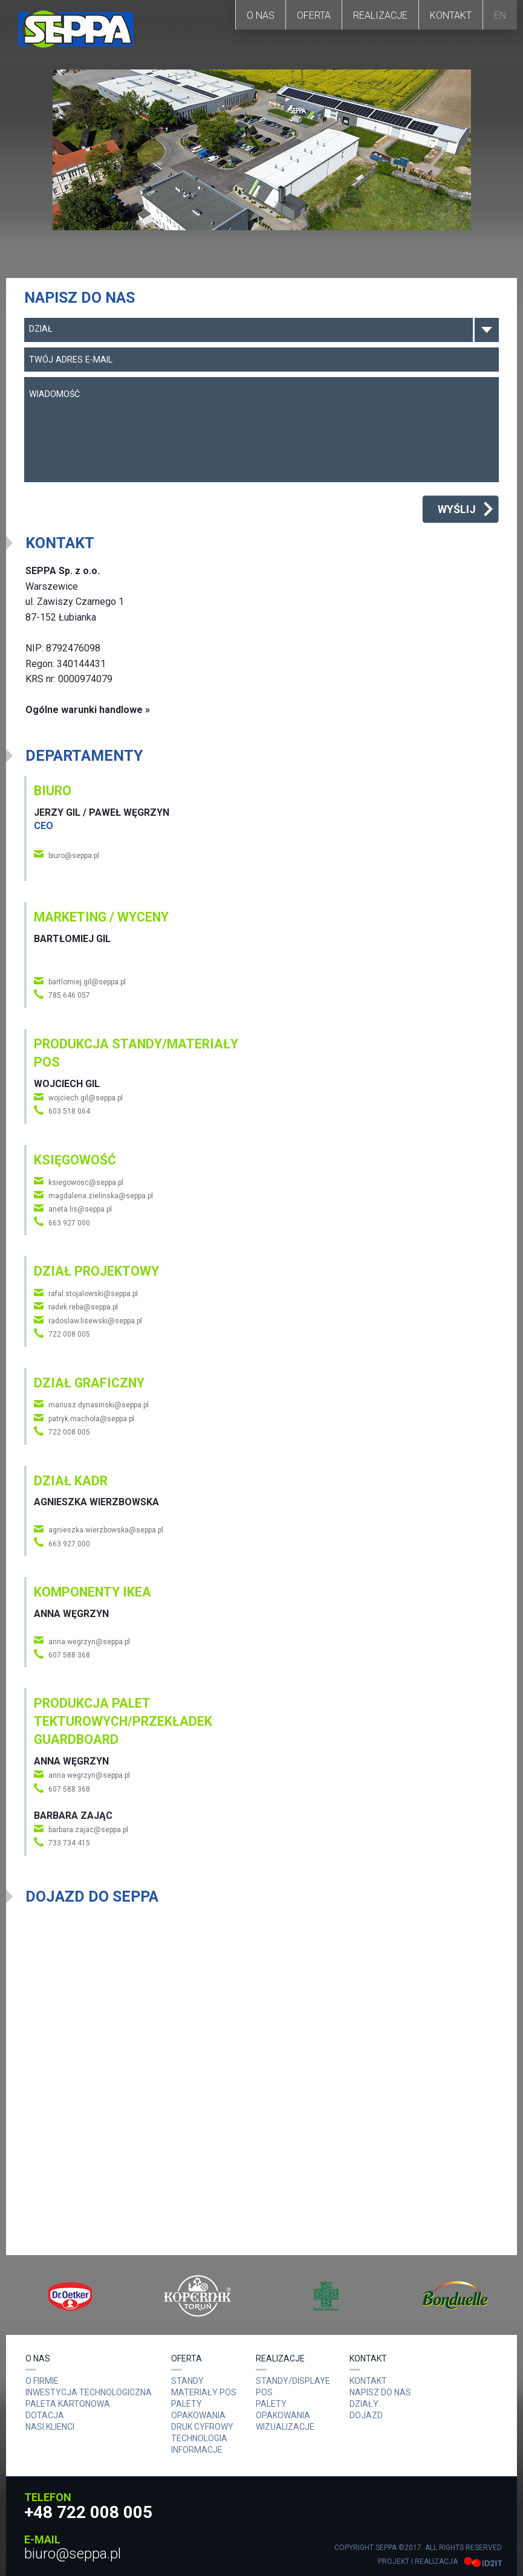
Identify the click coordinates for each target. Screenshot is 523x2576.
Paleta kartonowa (67, 2404)
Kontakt (451, 15)
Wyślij (457, 509)
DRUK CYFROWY (202, 2427)
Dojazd (366, 2415)
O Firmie (42, 2381)
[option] (70, 2296)
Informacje (197, 2449)
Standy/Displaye (293, 2381)
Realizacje (380, 15)
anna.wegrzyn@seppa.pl (89, 1642)
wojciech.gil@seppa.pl (85, 1098)
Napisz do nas (380, 2392)
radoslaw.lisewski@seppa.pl (95, 1321)
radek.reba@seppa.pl (83, 1307)
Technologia (199, 2438)
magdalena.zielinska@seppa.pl (100, 1196)
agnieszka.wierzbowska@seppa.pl (105, 1530)
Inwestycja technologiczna (88, 2392)
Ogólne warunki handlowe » (87, 709)
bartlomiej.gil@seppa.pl (87, 982)
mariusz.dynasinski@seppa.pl (98, 1405)
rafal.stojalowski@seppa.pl (93, 1294)
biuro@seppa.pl (73, 855)
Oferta (314, 15)
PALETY (186, 2404)
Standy (187, 2381)
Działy (363, 2404)
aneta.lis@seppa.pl (80, 1209)
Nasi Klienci (49, 2427)
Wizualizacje (285, 2427)
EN (500, 15)
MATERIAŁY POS (203, 2392)
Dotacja (44, 2415)
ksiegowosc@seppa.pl (85, 1182)
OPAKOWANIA (198, 2415)
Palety (271, 2404)
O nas (260, 15)
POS (264, 2392)
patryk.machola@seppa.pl (91, 1419)
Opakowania (283, 2415)
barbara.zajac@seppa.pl (88, 1829)
